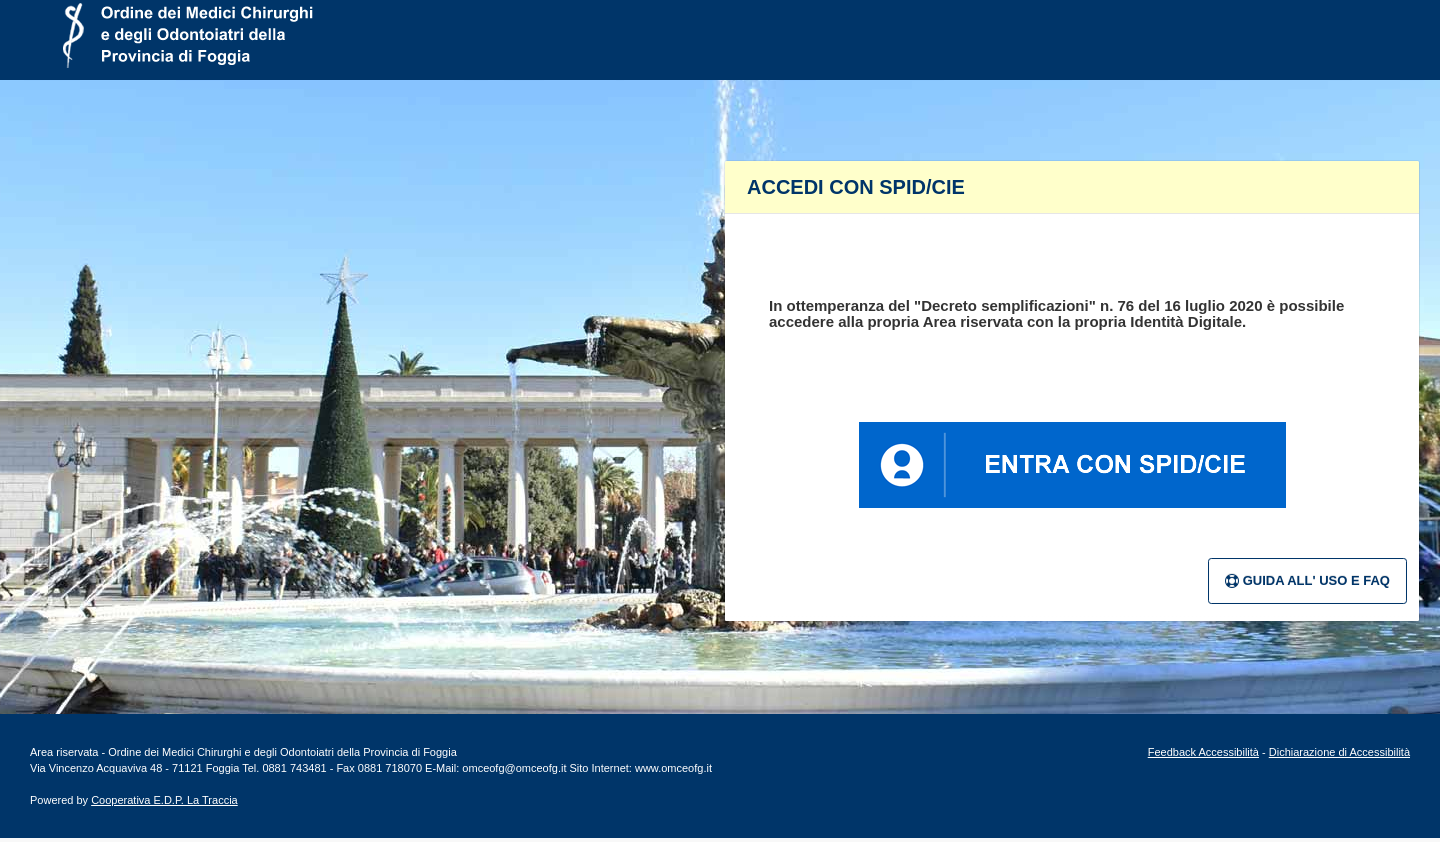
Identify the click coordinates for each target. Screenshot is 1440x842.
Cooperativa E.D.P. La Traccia (164, 800)
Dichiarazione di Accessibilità (1339, 752)
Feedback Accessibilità (1203, 752)
